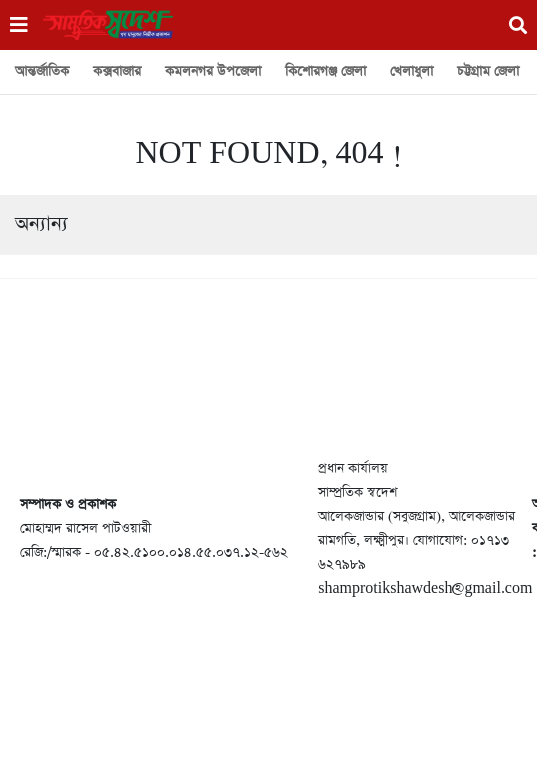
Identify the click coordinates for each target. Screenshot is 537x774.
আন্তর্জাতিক (42, 71)
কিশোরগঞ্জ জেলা (325, 71)
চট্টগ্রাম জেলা (488, 71)
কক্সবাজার (117, 71)
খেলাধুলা (411, 71)
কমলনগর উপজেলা (213, 71)
